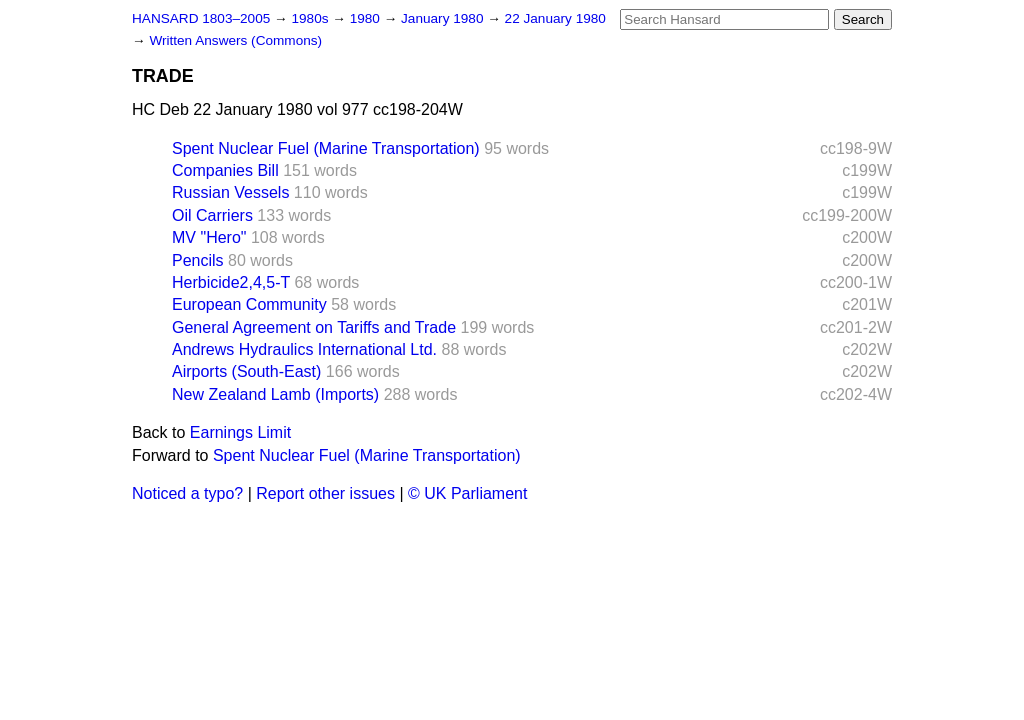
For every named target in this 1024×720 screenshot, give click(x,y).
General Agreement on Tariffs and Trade (314, 327)
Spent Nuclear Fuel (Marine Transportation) (326, 148)
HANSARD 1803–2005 (201, 18)
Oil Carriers (212, 215)
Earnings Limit (240, 432)
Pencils (198, 260)
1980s (311, 18)
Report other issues (325, 493)
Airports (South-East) (246, 371)
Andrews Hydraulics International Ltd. (304, 349)
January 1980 (444, 18)
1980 (367, 18)
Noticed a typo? (187, 493)
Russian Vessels (230, 192)
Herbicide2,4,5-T (231, 282)
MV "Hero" (209, 237)
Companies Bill (225, 170)
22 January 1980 (555, 18)
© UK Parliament (467, 493)
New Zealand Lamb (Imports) (275, 394)
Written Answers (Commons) (235, 40)
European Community (249, 304)
